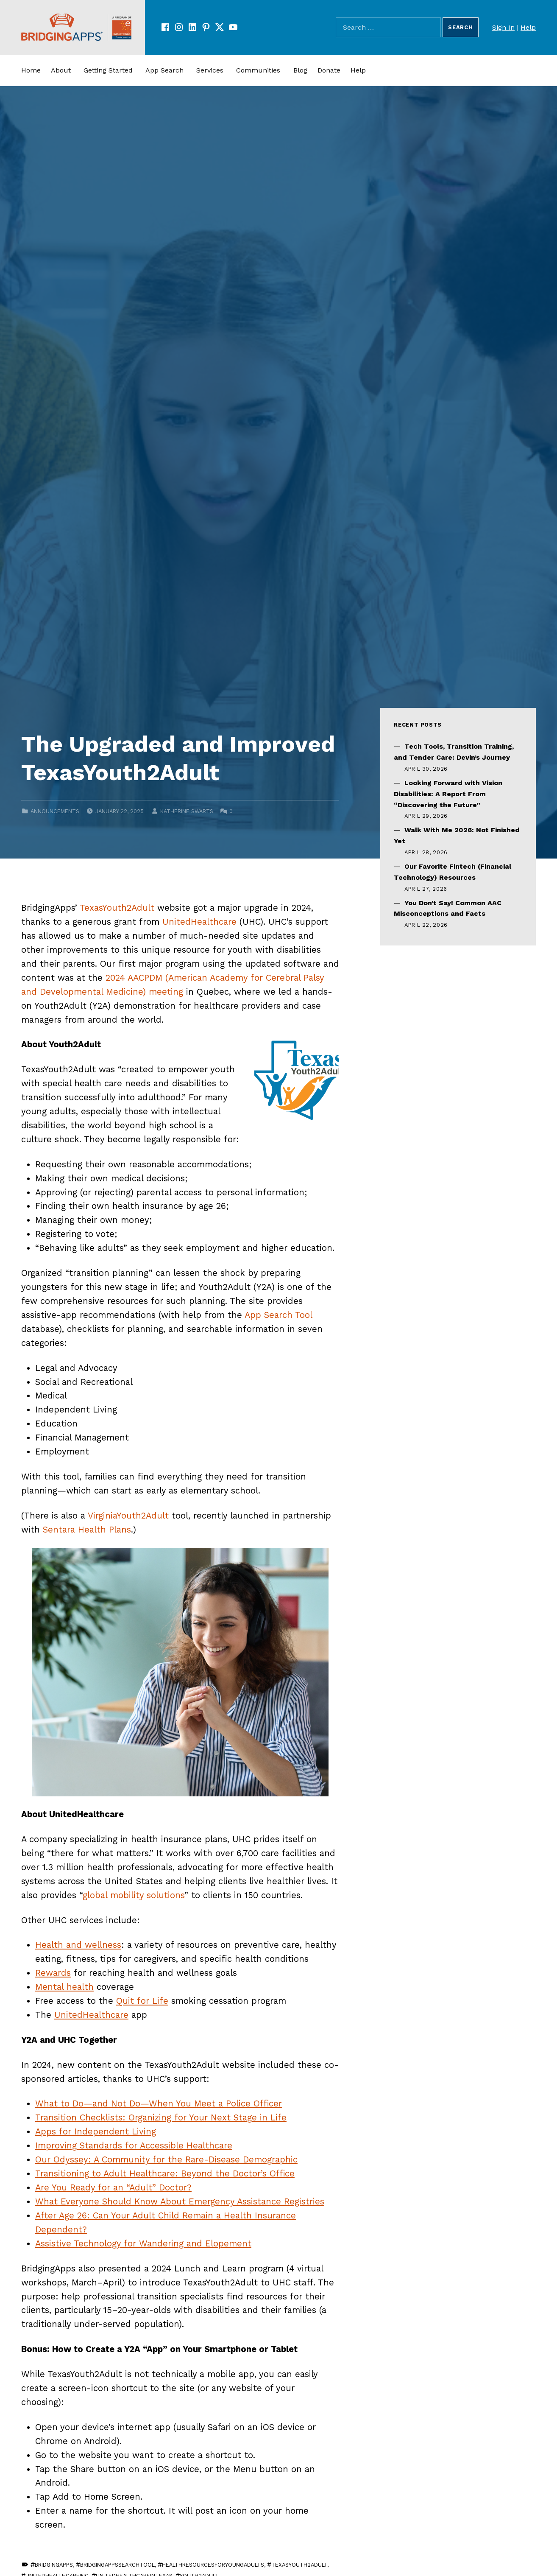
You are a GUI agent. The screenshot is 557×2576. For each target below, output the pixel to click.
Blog (300, 70)
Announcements (55, 811)
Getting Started (108, 70)
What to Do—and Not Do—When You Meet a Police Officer (158, 2103)
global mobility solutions (133, 1895)
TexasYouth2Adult (117, 908)
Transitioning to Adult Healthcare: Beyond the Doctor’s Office (165, 2173)
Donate (328, 70)
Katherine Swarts (186, 811)
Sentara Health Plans (87, 1529)
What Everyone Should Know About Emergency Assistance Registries (179, 2201)
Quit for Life (142, 2001)
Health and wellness (78, 1945)
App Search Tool (278, 1315)
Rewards (53, 1973)
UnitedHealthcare (199, 922)
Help (528, 27)
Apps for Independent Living (95, 2131)
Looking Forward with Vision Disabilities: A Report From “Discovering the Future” (448, 794)
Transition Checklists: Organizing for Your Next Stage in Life (161, 2117)
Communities (258, 70)
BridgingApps (54, 2565)
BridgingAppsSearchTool (117, 2565)
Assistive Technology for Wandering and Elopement (143, 2243)
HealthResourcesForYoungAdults (213, 2565)
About (61, 70)
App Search (164, 70)
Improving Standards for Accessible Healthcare (133, 2145)
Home (31, 70)
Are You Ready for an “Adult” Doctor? (113, 2187)
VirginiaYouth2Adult (128, 1515)
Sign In (503, 27)
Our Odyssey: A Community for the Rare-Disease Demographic (166, 2159)
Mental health (64, 1987)
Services (209, 70)
